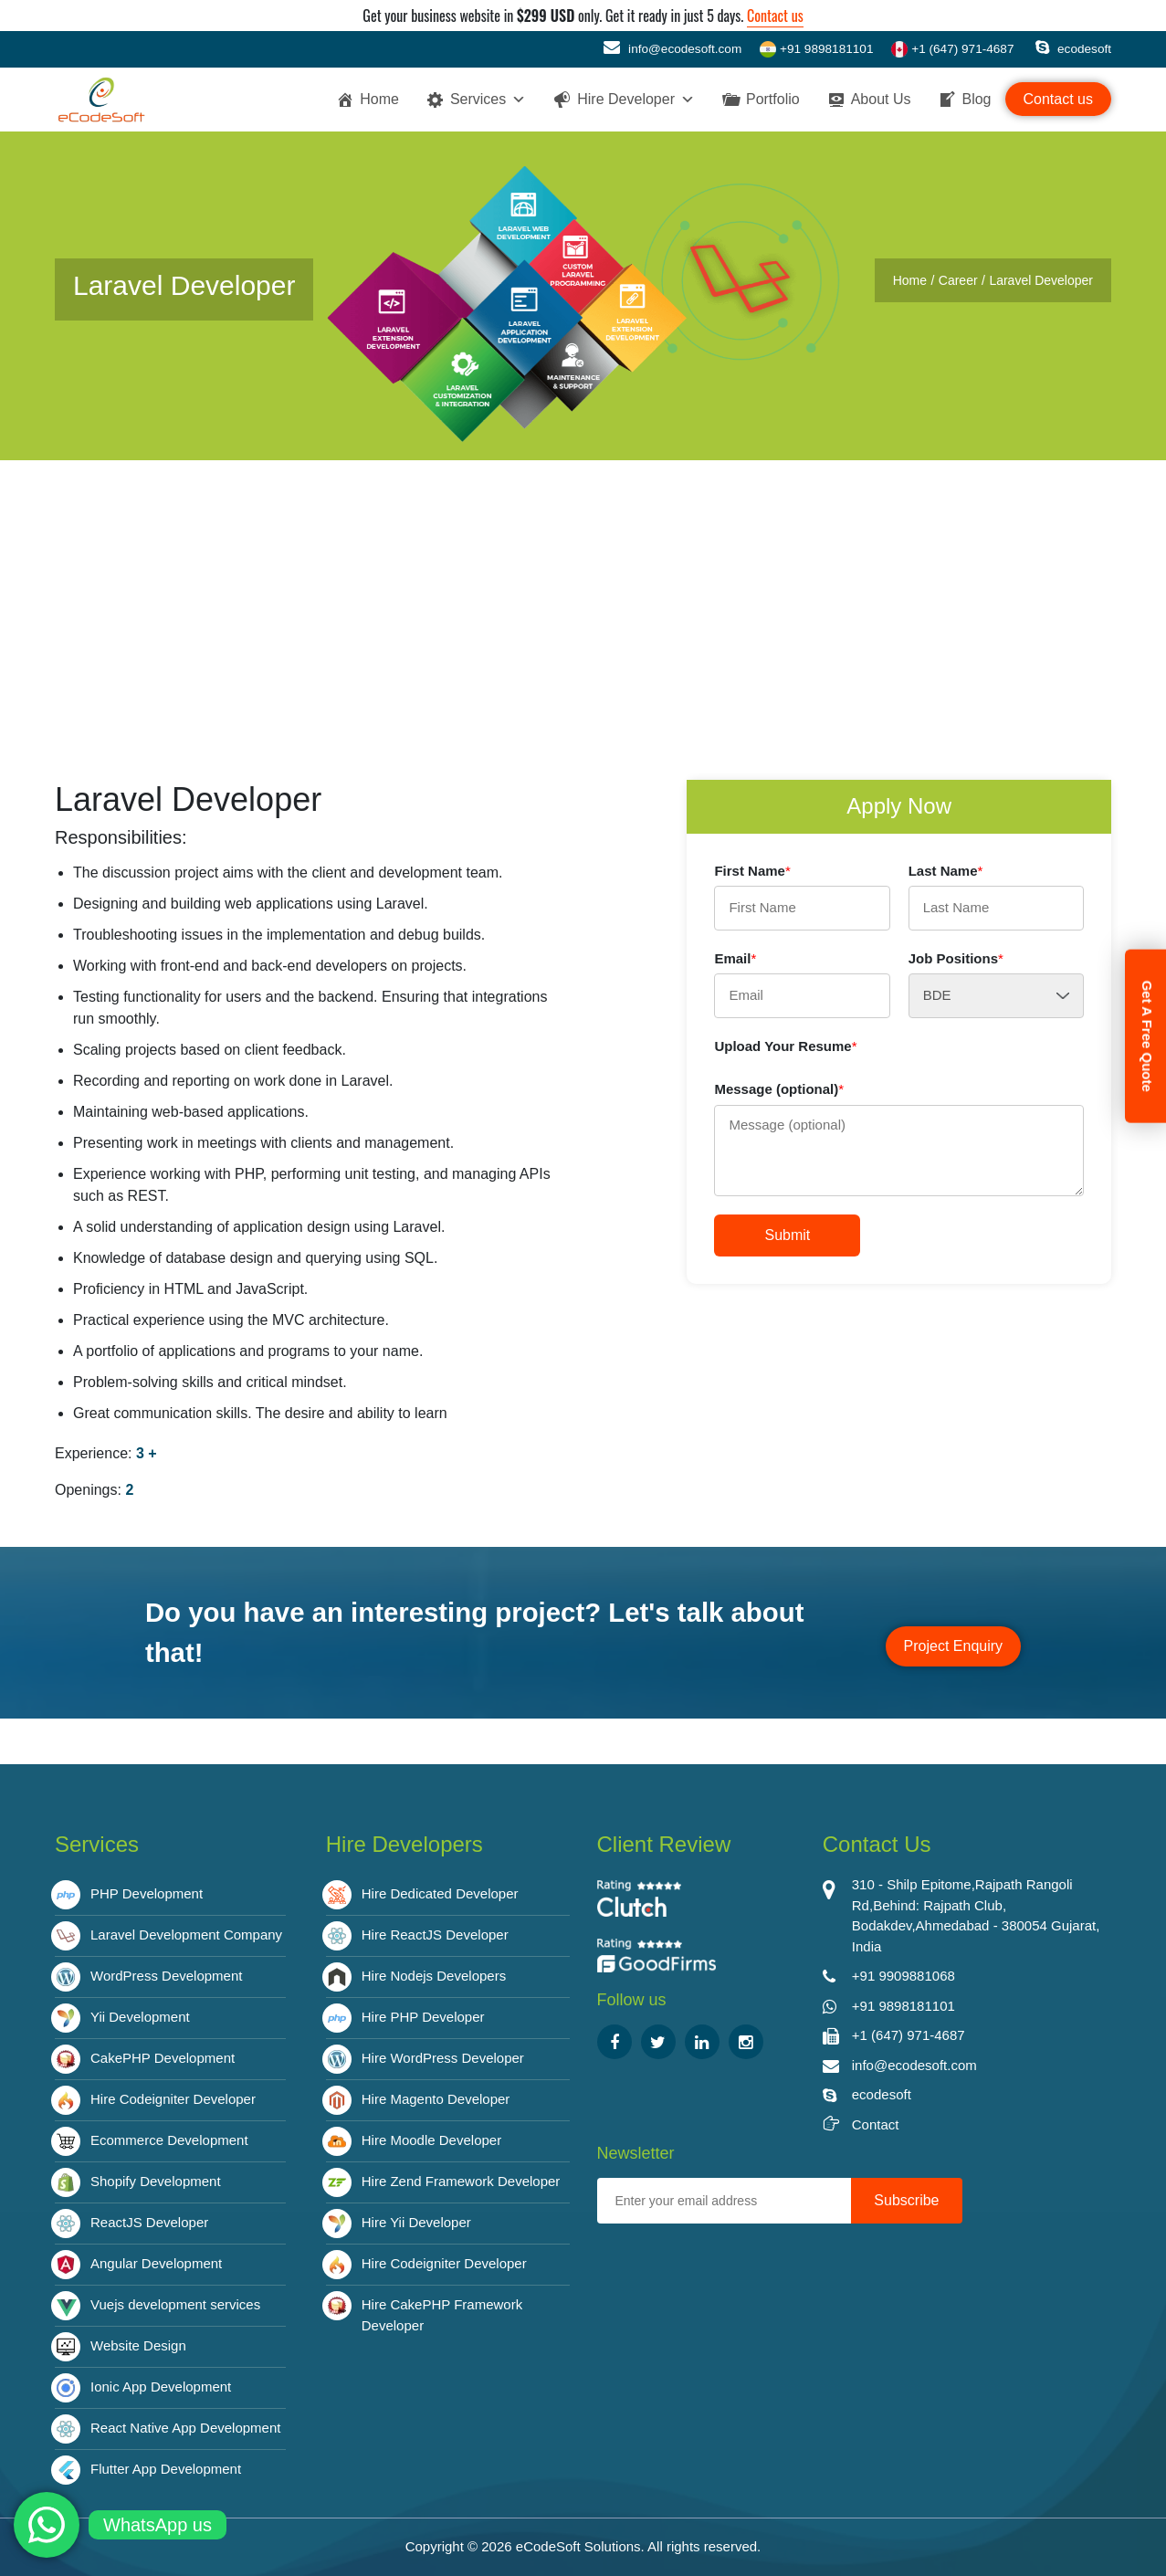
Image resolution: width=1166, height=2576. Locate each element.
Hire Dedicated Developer (440, 1893)
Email (735, 958)
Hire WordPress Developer (443, 2058)
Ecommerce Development (169, 2140)
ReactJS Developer (149, 2222)
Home (379, 99)
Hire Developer (636, 99)
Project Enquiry (953, 1646)
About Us (881, 99)
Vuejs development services (175, 2304)
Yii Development (140, 2016)
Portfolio (773, 99)
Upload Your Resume (785, 1046)
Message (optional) (779, 1089)
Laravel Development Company (186, 1934)
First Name (752, 870)
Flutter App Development (165, 2468)
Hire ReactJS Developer (435, 1934)
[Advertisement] (583, 597)
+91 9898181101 (816, 49)
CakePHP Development (162, 2058)
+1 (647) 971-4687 (952, 49)
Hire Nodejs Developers (434, 1975)
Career (958, 280)
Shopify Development (155, 2181)
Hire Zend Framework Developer (461, 2181)
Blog (976, 99)
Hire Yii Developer (416, 2222)
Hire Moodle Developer (431, 2140)
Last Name (946, 870)
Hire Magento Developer (436, 2099)
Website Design (138, 2345)
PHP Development (146, 1893)
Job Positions (956, 958)
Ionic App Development (160, 2386)
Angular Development (156, 2263)
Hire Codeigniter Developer (173, 2099)
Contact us (775, 15)
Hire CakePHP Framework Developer (442, 2315)
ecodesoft (1073, 49)
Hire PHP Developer (423, 2016)
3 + (146, 1453)
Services (488, 99)
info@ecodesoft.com (672, 47)
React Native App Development (185, 2427)
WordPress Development (166, 1975)
